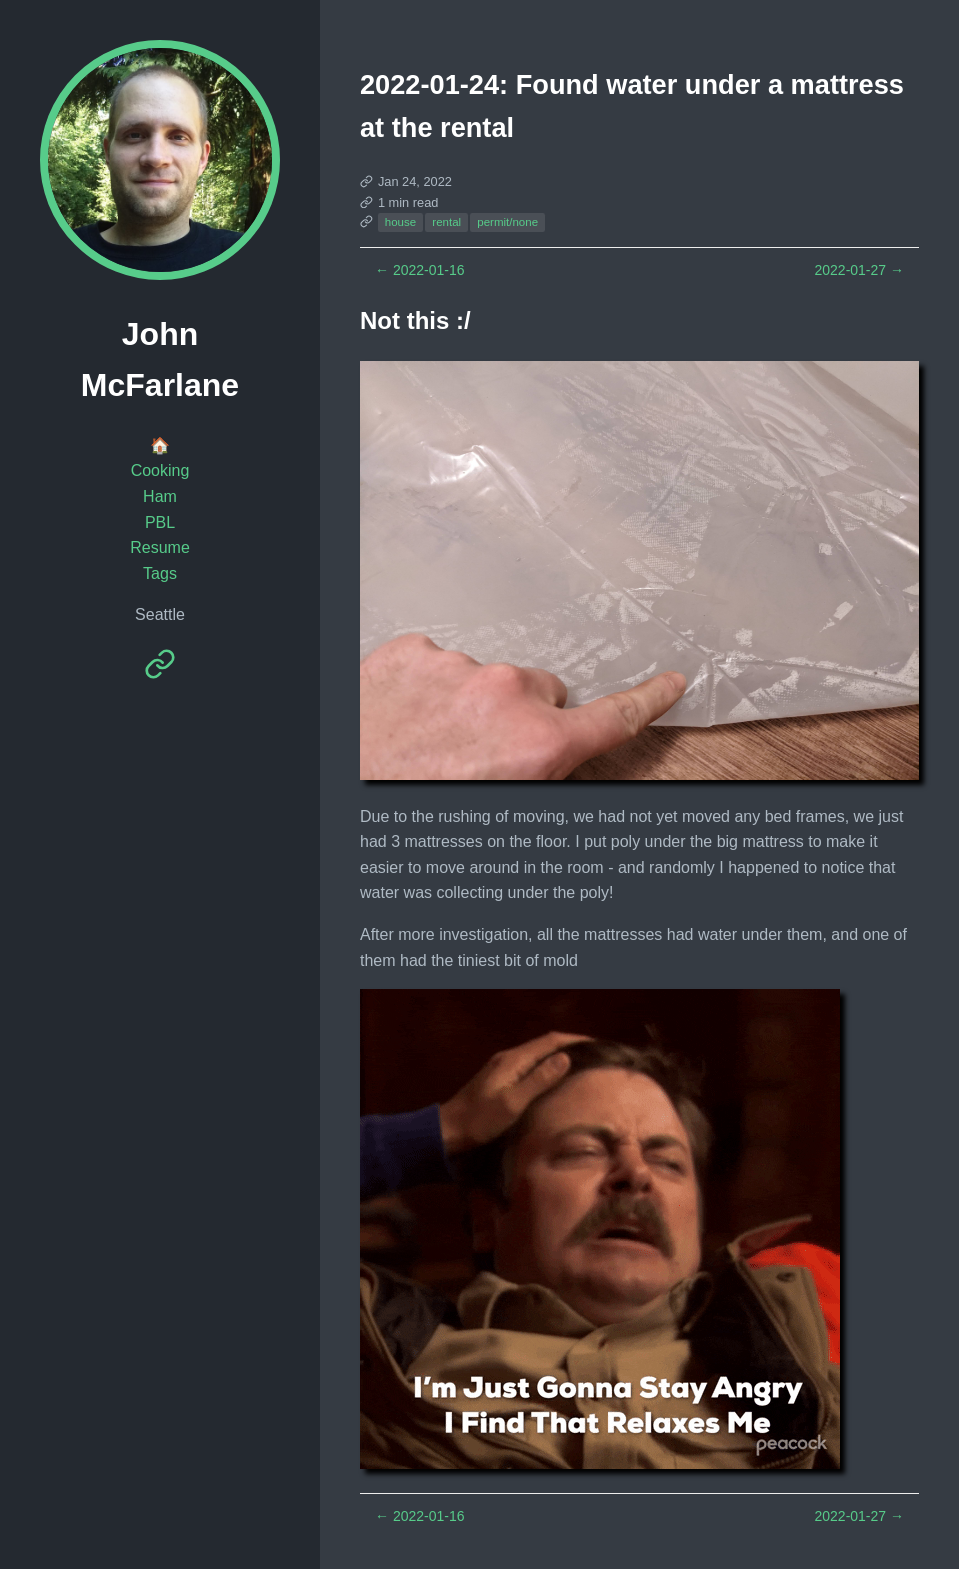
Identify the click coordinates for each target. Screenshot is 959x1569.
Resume (160, 547)
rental (446, 222)
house (400, 222)
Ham (160, 496)
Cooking (160, 470)
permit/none (507, 222)
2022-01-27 (859, 270)
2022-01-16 (420, 270)
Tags (160, 573)
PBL (160, 522)
